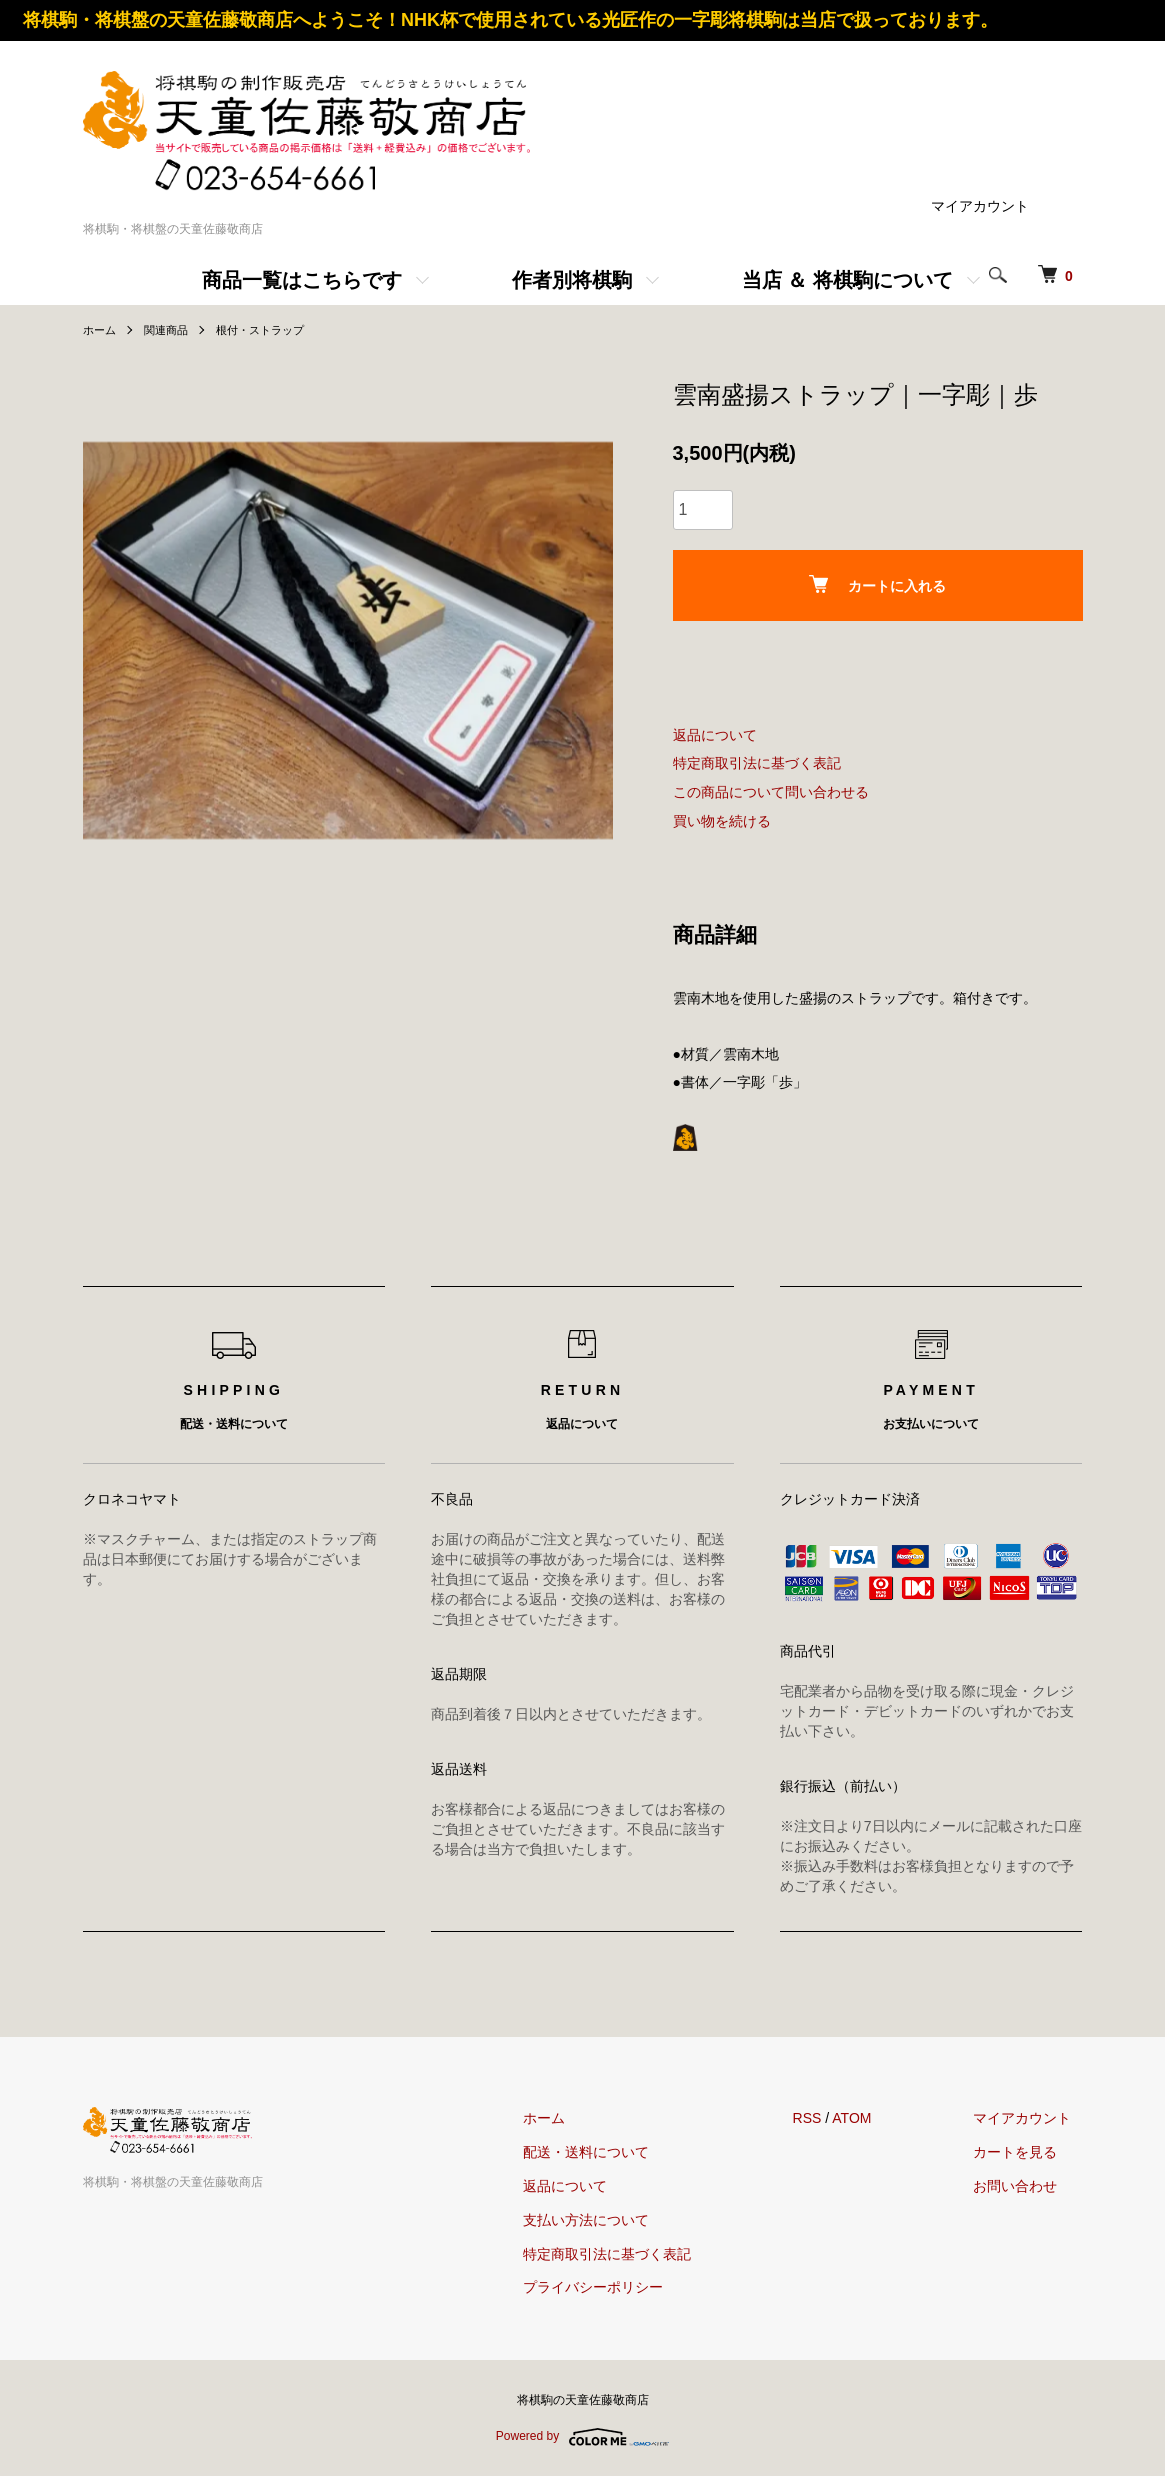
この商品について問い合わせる (771, 792)
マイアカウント (980, 206)
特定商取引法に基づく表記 (757, 763)
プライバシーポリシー (628, 2287)
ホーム (101, 330)
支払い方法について (621, 2220)
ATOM (874, 2118)
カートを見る (1027, 2152)
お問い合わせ (1027, 2186)
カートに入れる (877, 584)
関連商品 (171, 330)
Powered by (582, 2437)
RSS (830, 2118)
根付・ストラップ (271, 330)
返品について (715, 735)
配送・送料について (621, 2152)
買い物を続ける (722, 821)
